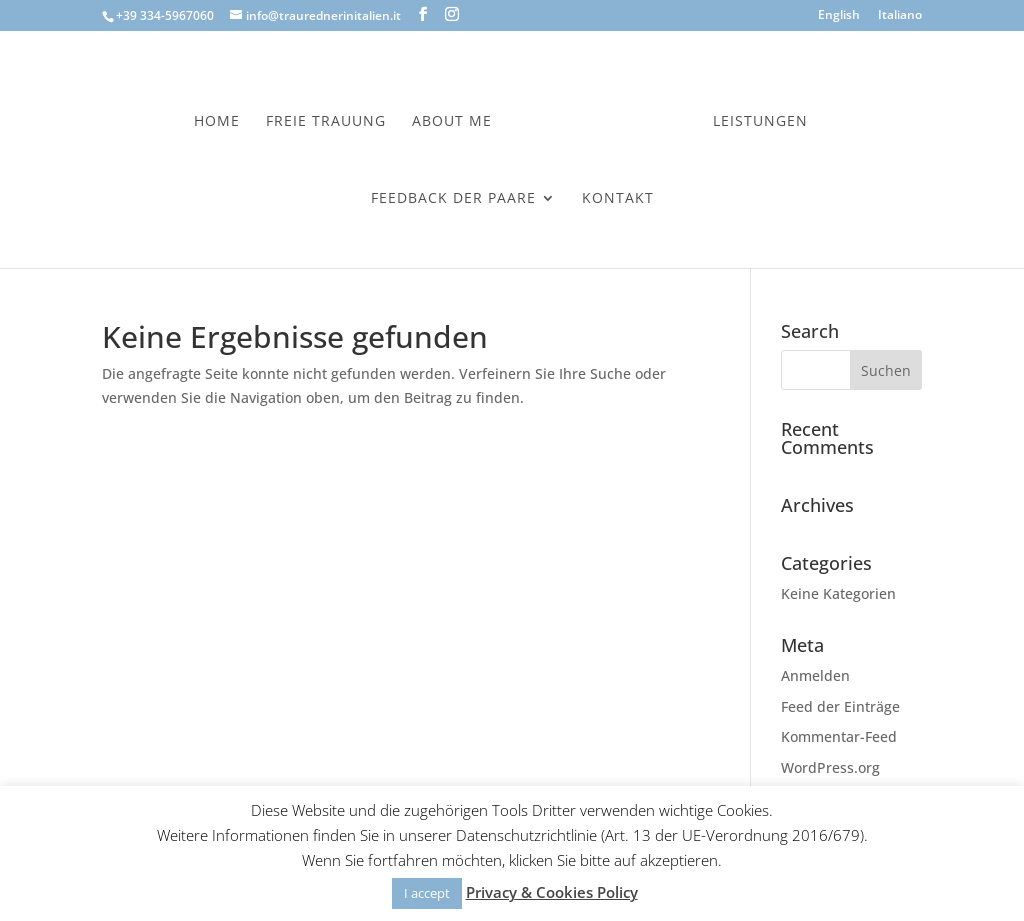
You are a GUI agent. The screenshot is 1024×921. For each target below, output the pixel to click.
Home (222, 118)
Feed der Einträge (840, 706)
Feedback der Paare (453, 195)
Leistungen (755, 118)
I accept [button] (427, 893)
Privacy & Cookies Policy (552, 892)
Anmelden (815, 675)
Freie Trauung (331, 118)
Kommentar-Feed (839, 736)
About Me (457, 118)
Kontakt (618, 195)
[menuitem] (839, 19)
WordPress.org (830, 767)
